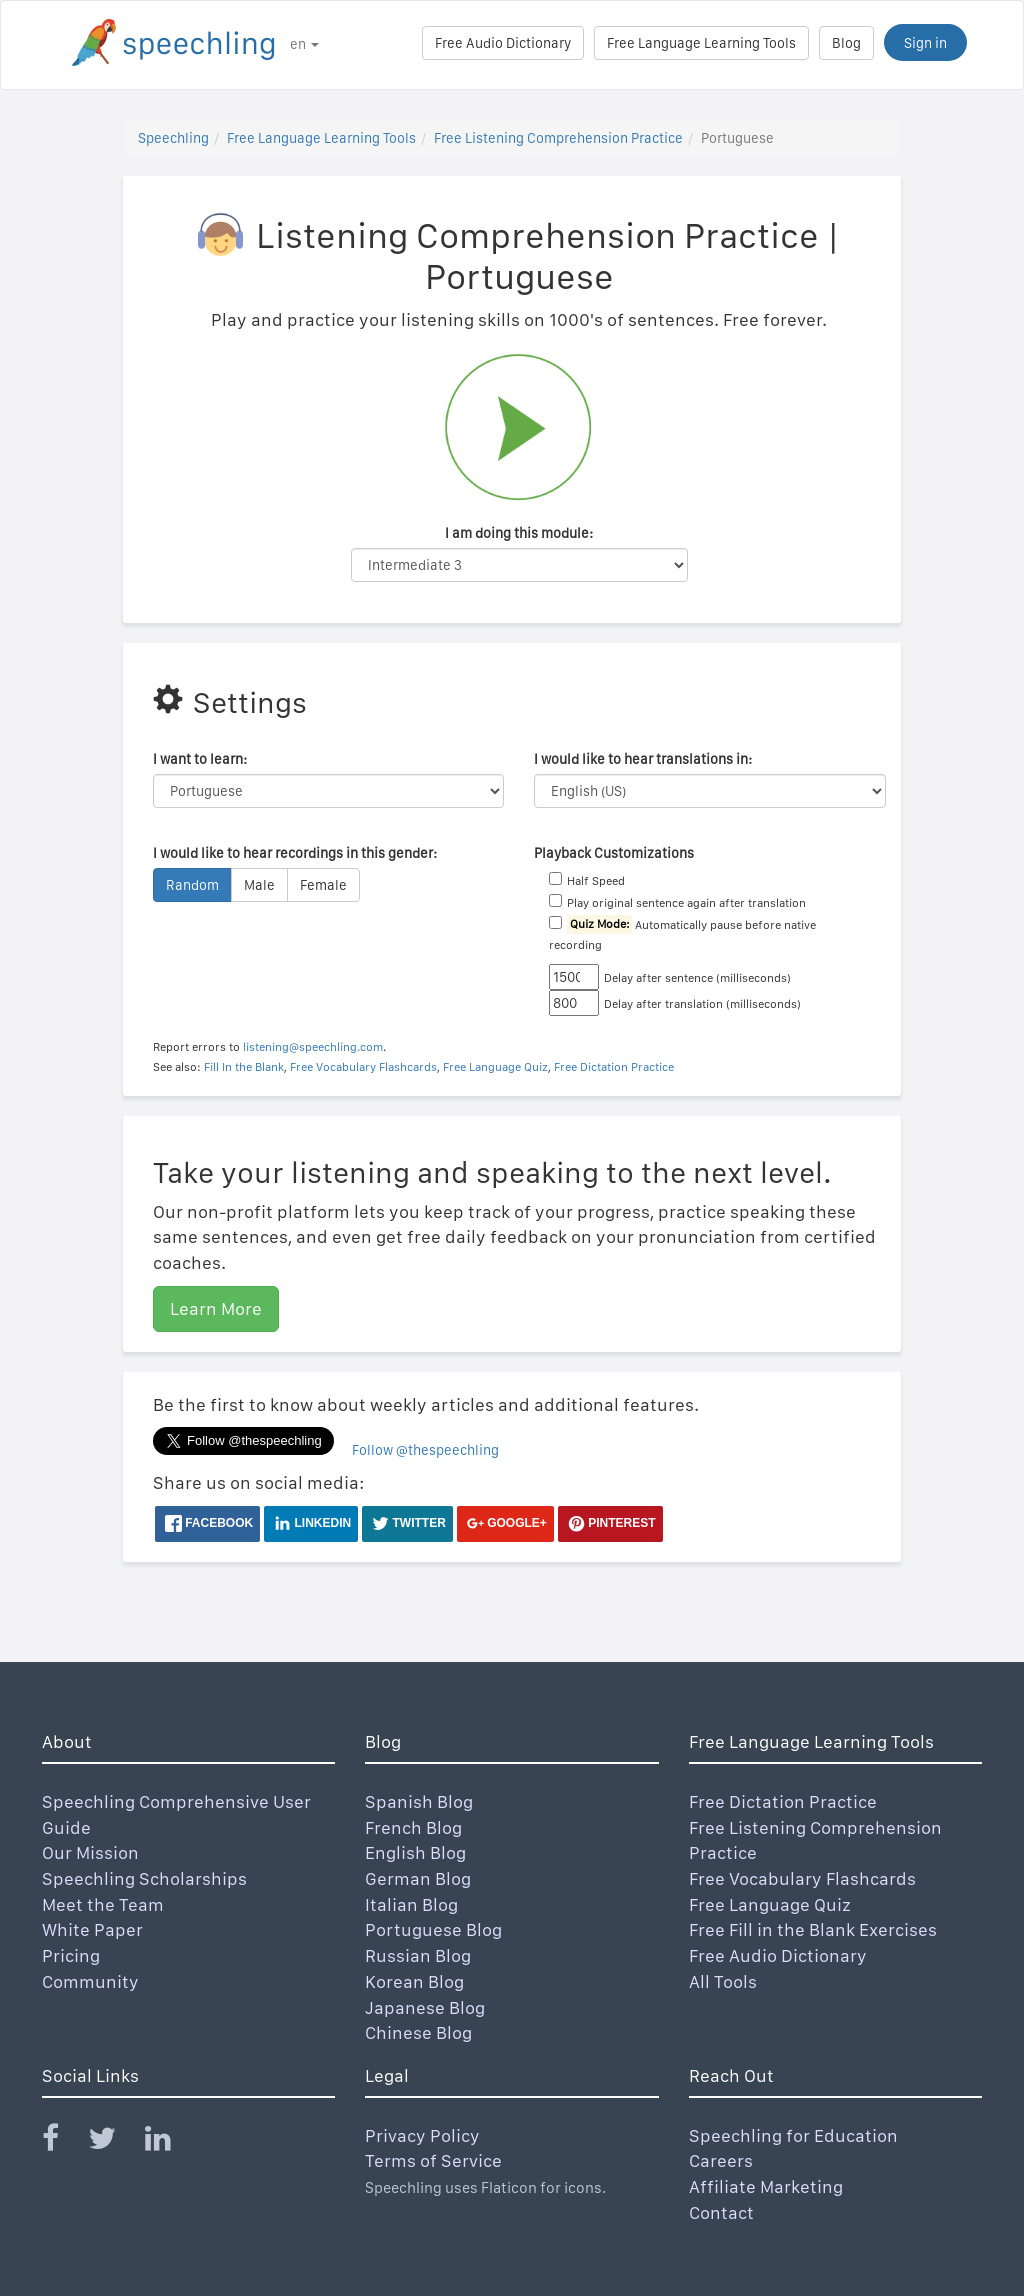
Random (192, 885)
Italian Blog (411, 1904)
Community (90, 1981)
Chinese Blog (418, 2032)
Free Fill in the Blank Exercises (813, 1929)
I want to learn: (200, 759)
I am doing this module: (519, 533)
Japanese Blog (425, 2007)
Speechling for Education (793, 2135)
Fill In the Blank (244, 1067)
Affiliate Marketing (766, 2186)
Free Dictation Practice (614, 1067)
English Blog (415, 1852)
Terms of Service (433, 2160)
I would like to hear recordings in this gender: (295, 853)
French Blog (413, 1827)
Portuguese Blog (433, 1929)
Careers (721, 2160)
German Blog (418, 1878)
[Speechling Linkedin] (170, 2142)
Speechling (173, 138)
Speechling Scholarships (144, 1878)
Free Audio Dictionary (503, 43)
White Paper (92, 1929)
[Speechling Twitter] (114, 2142)
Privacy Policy (422, 2135)
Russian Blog (418, 1955)
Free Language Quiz (495, 1067)
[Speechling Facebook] (63, 2142)
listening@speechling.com (313, 1047)
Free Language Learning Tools (701, 43)
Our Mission (90, 1852)
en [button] (304, 44)
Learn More (216, 1308)
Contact (721, 2212)
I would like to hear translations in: (643, 759)
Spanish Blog (419, 1801)
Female (323, 885)
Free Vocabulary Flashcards (363, 1067)
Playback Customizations (614, 853)
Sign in (925, 43)
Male (259, 885)
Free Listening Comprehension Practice (558, 138)
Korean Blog (414, 1981)
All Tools (723, 1981)
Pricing (71, 1955)
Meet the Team (103, 1904)
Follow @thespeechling (425, 1450)
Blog (846, 43)
